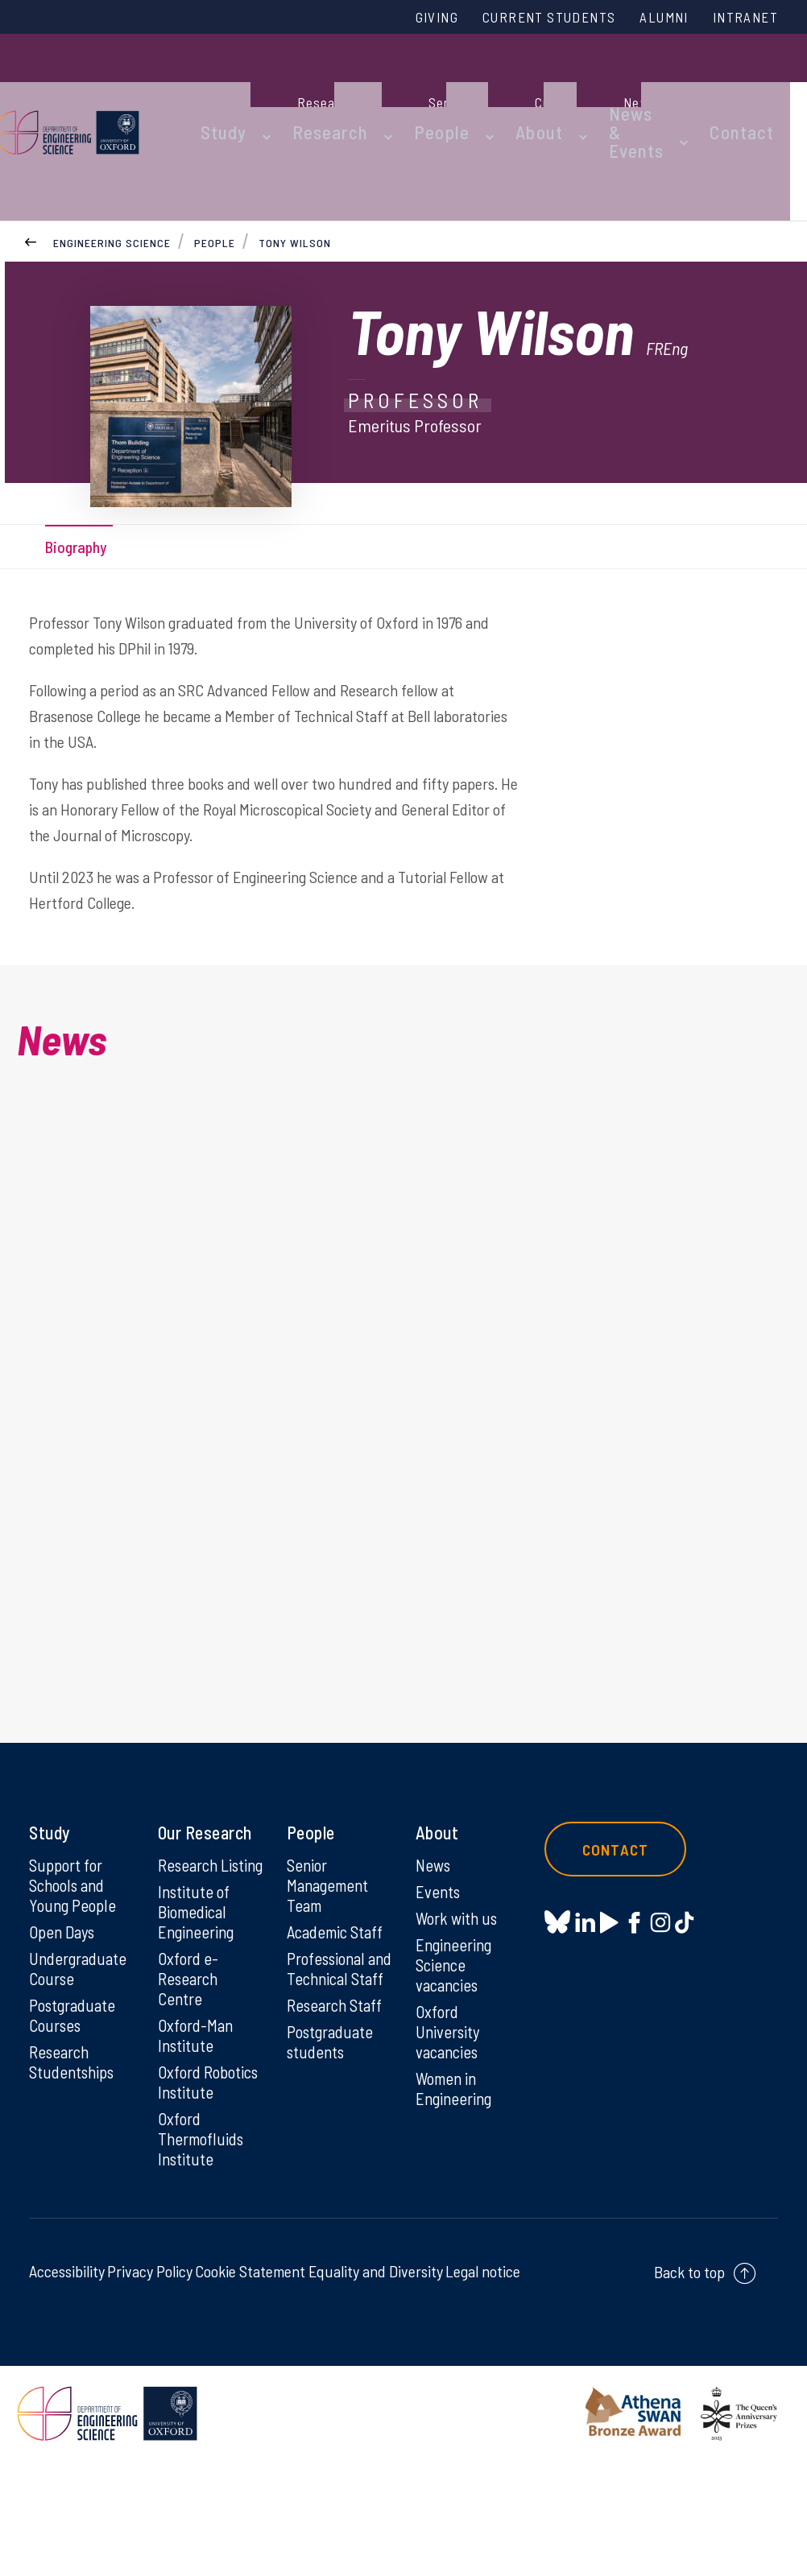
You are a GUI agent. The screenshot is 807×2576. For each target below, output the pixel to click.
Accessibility (67, 2386)
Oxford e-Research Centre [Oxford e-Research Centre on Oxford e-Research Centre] (190, 2065)
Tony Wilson (296, 168)
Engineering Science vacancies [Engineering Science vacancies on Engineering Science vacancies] (456, 2030)
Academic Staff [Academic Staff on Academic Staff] (339, 1996)
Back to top (689, 2386)
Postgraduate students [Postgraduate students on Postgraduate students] (333, 2131)
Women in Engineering (456, 2158)
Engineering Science (112, 168)
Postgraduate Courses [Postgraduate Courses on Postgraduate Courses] (75, 2082)
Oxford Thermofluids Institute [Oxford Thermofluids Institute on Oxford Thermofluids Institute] (204, 2252)
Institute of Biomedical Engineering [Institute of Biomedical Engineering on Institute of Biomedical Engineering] (198, 1996)
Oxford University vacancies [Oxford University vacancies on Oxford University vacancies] (450, 2099)
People (445, 90)
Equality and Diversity (375, 2386)
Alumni (651, 18)
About (528, 90)
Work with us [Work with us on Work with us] (459, 1981)
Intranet (741, 18)
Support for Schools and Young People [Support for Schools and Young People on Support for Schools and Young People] (74, 1948)
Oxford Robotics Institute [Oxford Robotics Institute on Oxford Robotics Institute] (187, 2183)
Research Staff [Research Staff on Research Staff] (338, 2093)
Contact (761, 90)
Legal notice (482, 2386)
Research (349, 90)
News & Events (613, 90)
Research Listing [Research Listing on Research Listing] (190, 1938)
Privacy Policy (149, 2386)
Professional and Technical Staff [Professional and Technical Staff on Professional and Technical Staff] (333, 2044)
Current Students (522, 18)
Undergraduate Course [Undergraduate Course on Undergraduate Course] (81, 2034)
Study (257, 90)
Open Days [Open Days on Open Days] (64, 1996)
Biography (83, 547)
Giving (398, 18)
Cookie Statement (250, 2386)
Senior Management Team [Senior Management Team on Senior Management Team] (331, 1948)
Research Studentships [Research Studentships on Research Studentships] (74, 2131)
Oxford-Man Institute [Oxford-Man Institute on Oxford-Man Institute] (197, 2124)
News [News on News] (434, 1927)
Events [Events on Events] (439, 1954)
